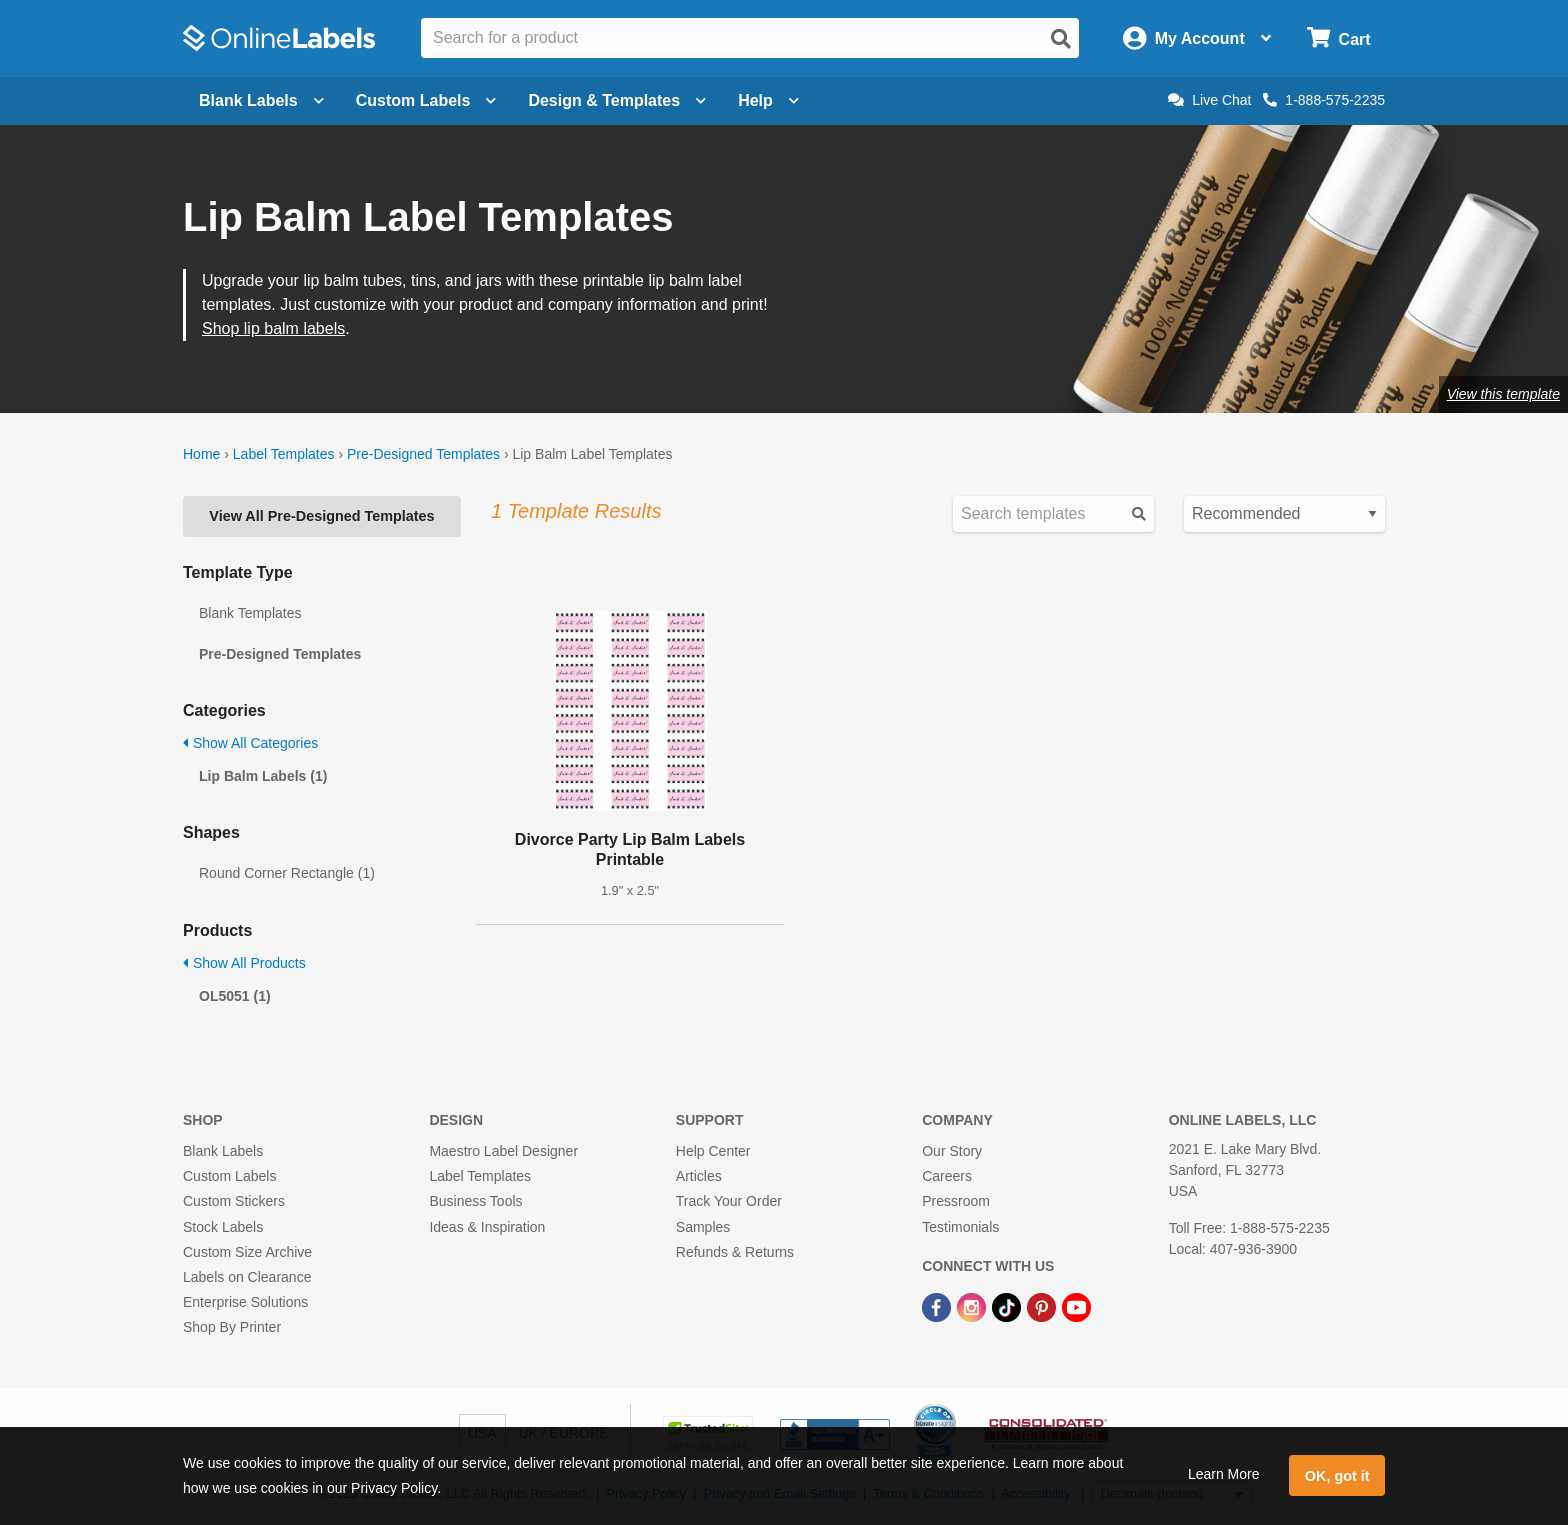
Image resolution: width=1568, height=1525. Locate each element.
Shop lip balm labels (273, 328)
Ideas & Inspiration (487, 1227)
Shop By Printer (232, 1327)
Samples (703, 1227)
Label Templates (284, 454)
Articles (699, 1176)
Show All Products (244, 963)
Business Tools (475, 1201)
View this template (1503, 394)
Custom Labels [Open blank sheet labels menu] (426, 100)
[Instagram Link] (973, 1306)
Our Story (952, 1151)
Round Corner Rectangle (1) (287, 873)
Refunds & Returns (735, 1252)
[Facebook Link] (938, 1306)
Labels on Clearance (247, 1277)
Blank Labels (223, 1151)
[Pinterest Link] (1043, 1306)
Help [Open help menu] (768, 100)
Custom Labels (229, 1176)
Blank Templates (250, 613)
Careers (947, 1176)
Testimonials (960, 1227)
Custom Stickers (234, 1201)
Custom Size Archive (247, 1252)
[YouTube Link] (1076, 1306)
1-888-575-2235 (1324, 100)
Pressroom (956, 1201)
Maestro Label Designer (503, 1151)
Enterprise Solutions (245, 1302)
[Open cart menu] (1338, 38)
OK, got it (1337, 1476)
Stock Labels (223, 1227)
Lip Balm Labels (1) (263, 776)
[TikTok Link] (1008, 1306)
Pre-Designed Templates (423, 454)
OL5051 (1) (235, 996)
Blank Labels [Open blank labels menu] (261, 100)
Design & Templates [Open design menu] (617, 100)
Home (201, 454)
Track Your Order (729, 1201)
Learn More (1224, 1474)
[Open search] (1061, 39)
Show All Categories (250, 743)
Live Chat (1209, 100)
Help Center (713, 1151)
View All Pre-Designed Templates (321, 516)
